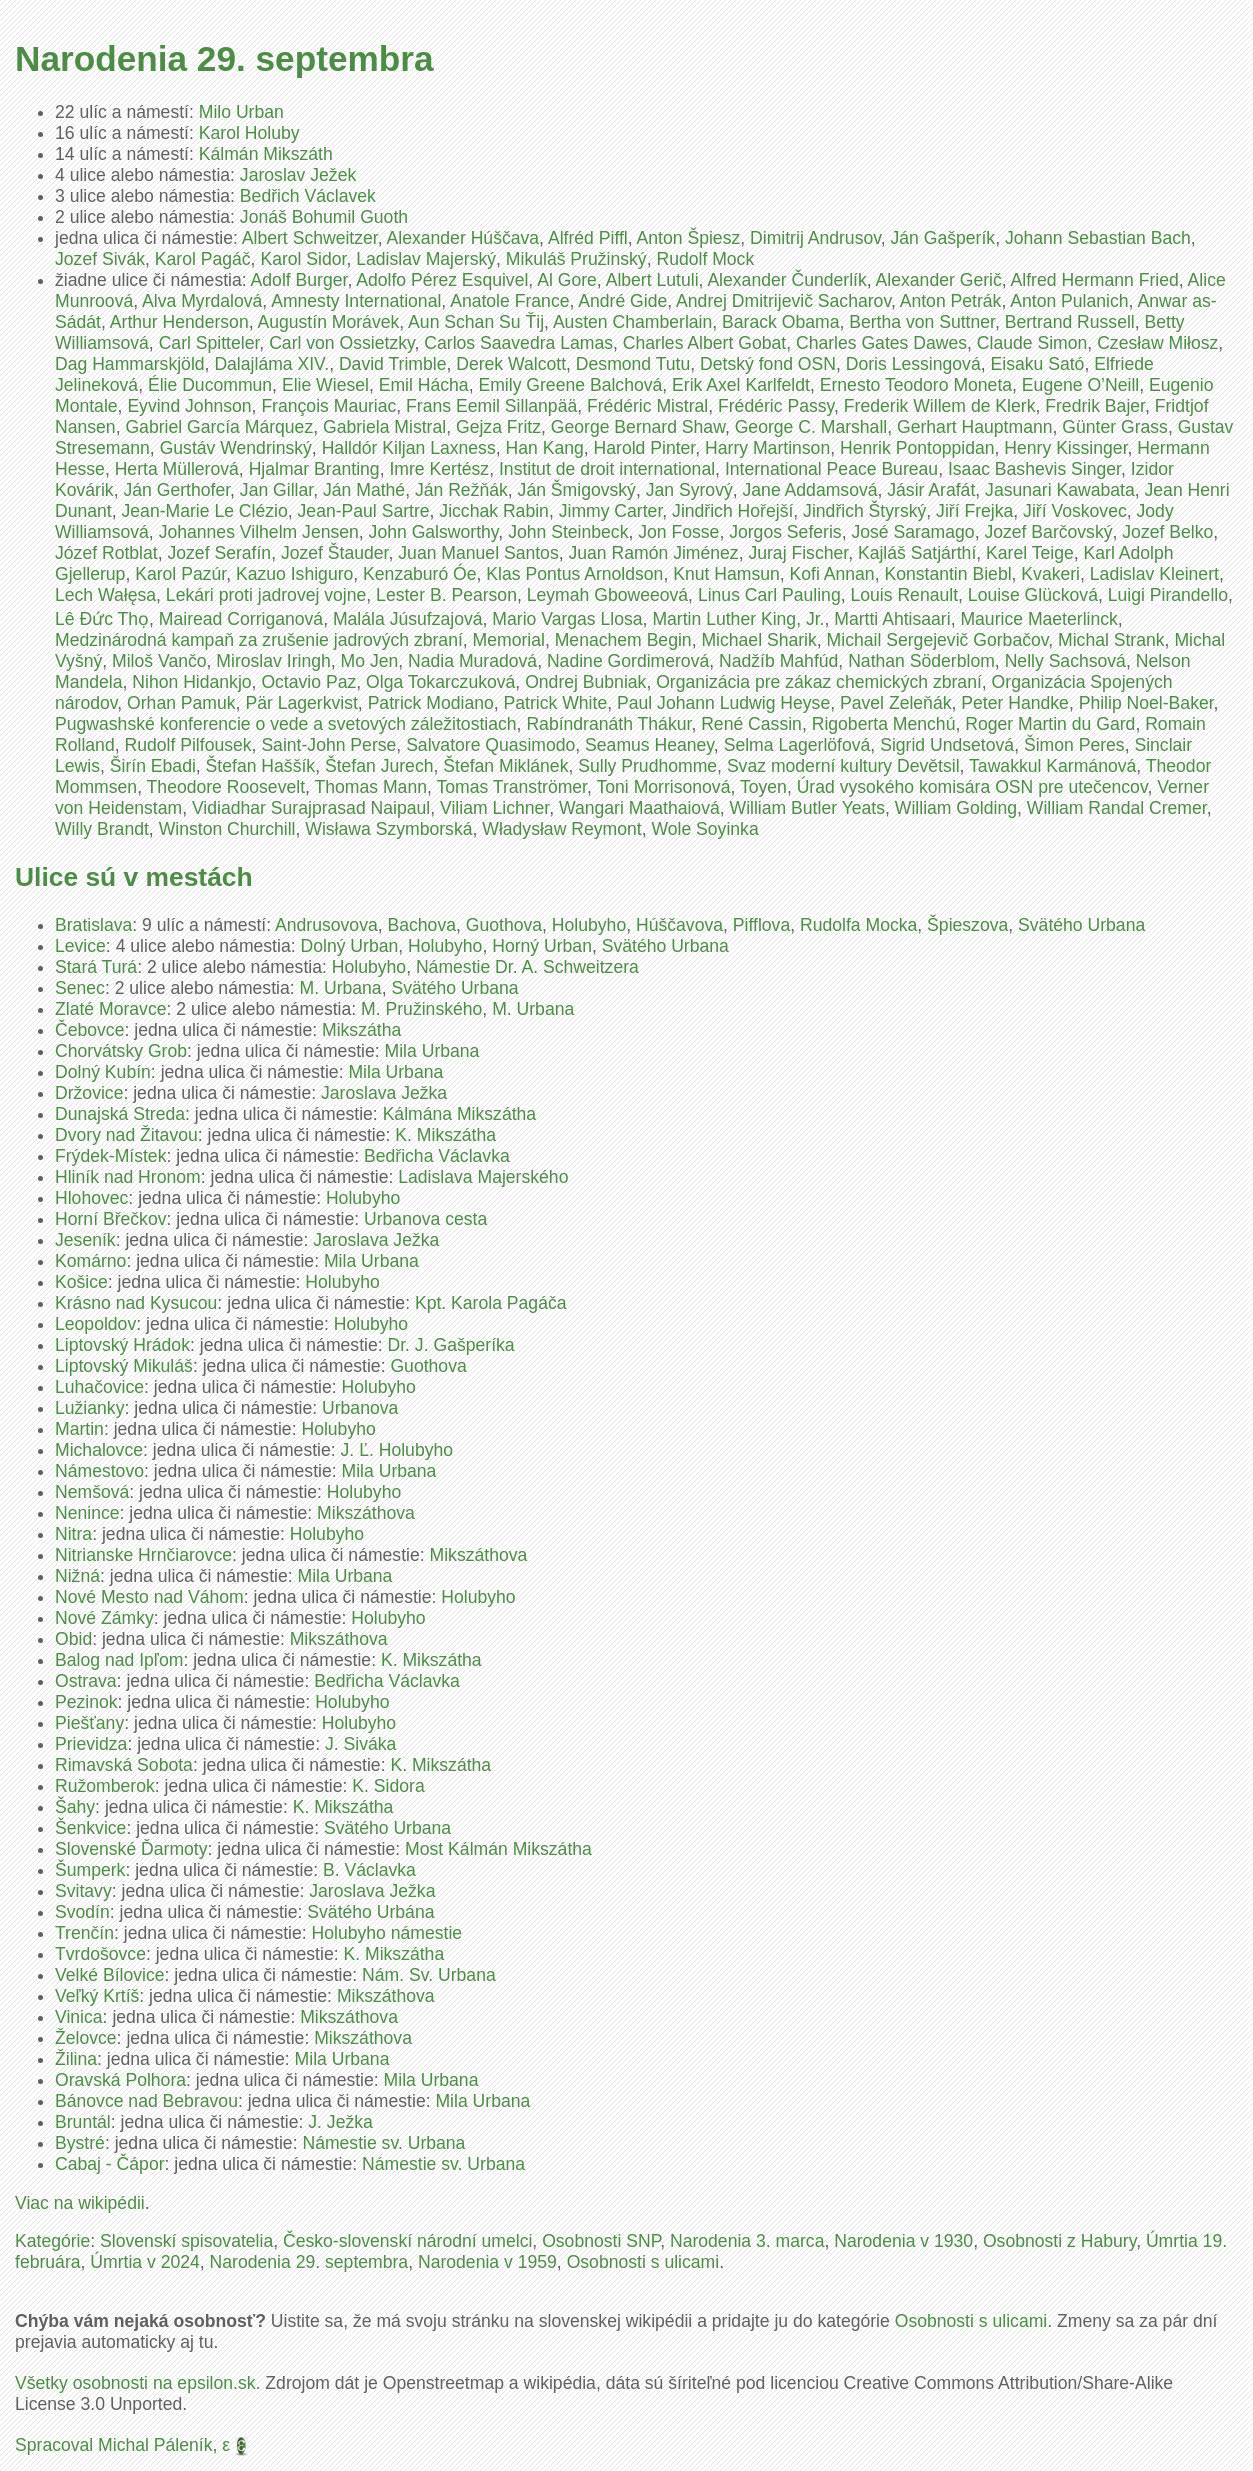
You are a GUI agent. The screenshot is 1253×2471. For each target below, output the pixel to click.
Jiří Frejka (974, 511)
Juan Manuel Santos (478, 553)
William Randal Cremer (1117, 808)
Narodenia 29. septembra (309, 2262)
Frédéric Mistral (647, 406)
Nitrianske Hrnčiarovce (143, 1555)
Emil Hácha (424, 385)
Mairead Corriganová (241, 619)
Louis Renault (904, 595)
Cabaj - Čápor (110, 2164)
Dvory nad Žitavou (126, 1135)
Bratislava (93, 925)
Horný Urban (542, 946)
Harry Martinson (767, 448)
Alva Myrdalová (202, 301)
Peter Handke (1015, 703)
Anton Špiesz (689, 238)
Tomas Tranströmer (511, 787)
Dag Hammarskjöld (130, 364)
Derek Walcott (511, 364)
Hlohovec (91, 1198)
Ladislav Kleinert (1154, 574)
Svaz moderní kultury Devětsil (843, 766)
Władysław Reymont (561, 829)
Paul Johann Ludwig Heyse (723, 703)
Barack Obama (780, 322)
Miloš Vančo (159, 661)
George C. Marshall (811, 427)
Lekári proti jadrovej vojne (266, 595)
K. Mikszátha (445, 1135)
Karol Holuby (249, 133)
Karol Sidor (303, 259)
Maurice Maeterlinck (1038, 619)
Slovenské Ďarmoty (131, 1849)
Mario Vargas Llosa (567, 619)
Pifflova (761, 925)
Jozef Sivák (100, 259)
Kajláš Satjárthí (917, 553)
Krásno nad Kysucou (136, 1303)
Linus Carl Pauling (769, 595)
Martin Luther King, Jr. (738, 619)
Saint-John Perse (328, 745)
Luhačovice (99, 1387)
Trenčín (84, 1933)
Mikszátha (361, 1030)
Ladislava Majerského (483, 1177)
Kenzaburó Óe (419, 574)
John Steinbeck (568, 532)
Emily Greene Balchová (570, 385)
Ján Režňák (461, 490)
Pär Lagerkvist (301, 703)
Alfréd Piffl (588, 238)
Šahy (75, 1807)
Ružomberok (105, 1786)
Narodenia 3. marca (747, 2241)
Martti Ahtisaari (892, 619)
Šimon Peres (1074, 745)
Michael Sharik (758, 640)
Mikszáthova (366, 1513)
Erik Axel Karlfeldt (741, 385)
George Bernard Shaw (638, 427)
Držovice (89, 1093)
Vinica (79, 2017)
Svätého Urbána (370, 1912)
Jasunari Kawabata (1060, 490)
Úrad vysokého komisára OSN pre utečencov (972, 787)
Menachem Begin (623, 640)
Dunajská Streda (120, 1114)
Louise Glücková (1033, 595)
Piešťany (89, 1723)
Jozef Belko (1167, 532)
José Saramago (912, 532)
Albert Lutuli (652, 280)
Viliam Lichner (494, 808)
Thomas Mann (371, 787)
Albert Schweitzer (310, 238)
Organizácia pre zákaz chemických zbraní (819, 682)
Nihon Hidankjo (191, 682)
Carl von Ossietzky (341, 343)
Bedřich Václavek (308, 196)
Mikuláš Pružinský (576, 259)
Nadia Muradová (472, 661)
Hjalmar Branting (314, 469)
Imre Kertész (439, 469)
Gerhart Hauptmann (975, 427)
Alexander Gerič (939, 280)
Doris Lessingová (913, 364)
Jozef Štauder (335, 553)
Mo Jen (370, 661)
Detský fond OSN (768, 364)
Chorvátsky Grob (121, 1051)
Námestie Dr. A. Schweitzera (527, 967)
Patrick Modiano (431, 703)
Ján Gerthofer (176, 490)
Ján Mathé (364, 490)
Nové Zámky (104, 1618)
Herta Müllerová (177, 469)
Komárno (90, 1261)
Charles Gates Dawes (881, 343)
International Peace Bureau (831, 469)
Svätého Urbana (1081, 925)
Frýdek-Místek (110, 1156)
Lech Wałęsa (105, 595)
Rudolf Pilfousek (187, 745)
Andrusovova (326, 925)
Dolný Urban (349, 946)
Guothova (504, 925)
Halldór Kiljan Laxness (409, 448)
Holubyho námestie (387, 1933)
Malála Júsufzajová (408, 619)
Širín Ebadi (153, 766)
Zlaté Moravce (110, 1009)
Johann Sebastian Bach (1098, 238)
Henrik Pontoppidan (917, 448)
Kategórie (52, 2241)
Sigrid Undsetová (947, 745)
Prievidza (91, 1744)
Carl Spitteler (209, 343)
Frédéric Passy (776, 406)
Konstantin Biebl (947, 574)
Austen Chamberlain (632, 322)
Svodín (82, 1912)
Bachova (422, 925)
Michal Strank (1111, 640)
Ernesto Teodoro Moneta (916, 385)
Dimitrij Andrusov (815, 238)
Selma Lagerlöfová (797, 745)
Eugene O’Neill (1080, 385)
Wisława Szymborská (388, 829)
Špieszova (967, 925)
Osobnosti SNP (601, 2241)
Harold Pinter (645, 448)
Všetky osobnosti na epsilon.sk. (137, 2383)
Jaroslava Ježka (384, 1093)
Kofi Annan (832, 574)
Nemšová (92, 1492)
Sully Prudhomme (647, 766)
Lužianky (89, 1408)
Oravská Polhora (120, 2080)
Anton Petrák (951, 301)
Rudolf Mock (705, 259)
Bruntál (83, 2122)
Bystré (80, 2143)
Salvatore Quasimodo (490, 745)
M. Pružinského (421, 1009)
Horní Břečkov (110, 1219)
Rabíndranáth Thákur (608, 724)
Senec (80, 988)
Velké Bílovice (110, 1975)
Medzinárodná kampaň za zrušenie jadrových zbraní (259, 640)
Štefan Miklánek (505, 766)
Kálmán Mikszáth (266, 154)
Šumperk (90, 1870)
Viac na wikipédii (80, 2203)
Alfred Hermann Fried (1095, 280)
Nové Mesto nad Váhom (149, 1597)
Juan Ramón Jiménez (653, 553)
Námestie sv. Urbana (383, 2143)
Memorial (509, 640)
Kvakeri (1050, 574)
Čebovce (89, 1030)
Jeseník (85, 1240)
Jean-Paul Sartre (364, 511)
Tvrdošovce (100, 1954)
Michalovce (99, 1450)
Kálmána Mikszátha (460, 1114)
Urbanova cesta (425, 1219)
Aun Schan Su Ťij (476, 322)
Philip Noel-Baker (1146, 703)
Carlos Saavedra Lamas (518, 343)
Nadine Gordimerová (628, 661)
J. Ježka (340, 2122)
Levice (80, 946)
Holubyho (589, 925)
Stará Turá (96, 967)
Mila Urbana (432, 1051)
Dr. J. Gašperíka (451, 1345)
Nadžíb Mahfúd (778, 661)
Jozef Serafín (219, 553)
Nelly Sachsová (1065, 661)
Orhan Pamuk (181, 703)
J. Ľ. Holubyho (397, 1450)
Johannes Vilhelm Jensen (259, 532)
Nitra (73, 1534)
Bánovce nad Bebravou (146, 2101)
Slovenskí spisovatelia (186, 2241)
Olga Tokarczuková (440, 682)
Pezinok (86, 1702)
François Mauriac (328, 406)
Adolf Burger (299, 280)
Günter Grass (1115, 427)
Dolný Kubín (103, 1072)
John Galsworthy (434, 532)
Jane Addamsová (810, 490)
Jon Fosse (678, 532)
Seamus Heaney (649, 745)
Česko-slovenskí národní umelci (407, 2241)
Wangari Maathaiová (639, 808)
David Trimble (393, 364)
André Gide (622, 301)
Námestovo (99, 1471)
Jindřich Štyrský (864, 511)
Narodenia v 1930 (903, 2241)
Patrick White (556, 703)
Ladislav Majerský (426, 259)
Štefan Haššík (261, 766)
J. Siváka (360, 1744)
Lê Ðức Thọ (102, 619)
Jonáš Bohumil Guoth (324, 217)
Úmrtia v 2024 (145, 2262)
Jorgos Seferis (785, 532)
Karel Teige (1030, 553)
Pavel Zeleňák (896, 703)
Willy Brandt (102, 829)
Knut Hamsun (726, 574)
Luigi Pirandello (1168, 595)
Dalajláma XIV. (271, 364)
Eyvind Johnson (189, 406)
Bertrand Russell (1070, 322)
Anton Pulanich (1069, 301)
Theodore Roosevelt (226, 787)
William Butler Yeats (807, 808)
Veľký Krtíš (97, 1996)
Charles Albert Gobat (704, 343)
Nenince (87, 1513)
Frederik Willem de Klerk (940, 406)
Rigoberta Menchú (884, 724)
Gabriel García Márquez (219, 427)
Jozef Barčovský (1048, 532)
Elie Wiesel (325, 385)
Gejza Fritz (498, 427)
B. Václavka (369, 1870)
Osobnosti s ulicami (643, 2262)
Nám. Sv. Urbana (429, 1975)
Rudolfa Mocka (858, 925)
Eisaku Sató (1037, 364)
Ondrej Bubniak (585, 682)
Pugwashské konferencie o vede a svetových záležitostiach (286, 724)
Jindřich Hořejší (732, 511)
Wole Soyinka (704, 829)
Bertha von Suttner (922, 322)
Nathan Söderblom (921, 661)
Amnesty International (356, 301)
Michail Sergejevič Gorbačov (938, 640)
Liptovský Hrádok (122, 1345)
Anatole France (509, 301)
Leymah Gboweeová (607, 595)
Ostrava (86, 1681)
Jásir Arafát (931, 490)
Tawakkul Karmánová (1052, 766)
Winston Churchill (227, 829)
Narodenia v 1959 (487, 2262)
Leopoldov (95, 1324)
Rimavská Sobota (124, 1765)
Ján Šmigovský (577, 490)
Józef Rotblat (106, 553)
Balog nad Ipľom (119, 1660)
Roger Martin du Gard (1050, 724)
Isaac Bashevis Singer (1034, 469)
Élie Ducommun (210, 385)
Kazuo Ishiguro (294, 574)
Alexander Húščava (463, 238)
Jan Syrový (689, 490)
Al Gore (567, 280)
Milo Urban (241, 112)
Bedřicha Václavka (437, 1156)
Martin (79, 1429)
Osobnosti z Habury (1059, 2241)
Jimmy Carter (611, 511)
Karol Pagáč (203, 259)
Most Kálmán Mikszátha (498, 1849)
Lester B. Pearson (446, 595)
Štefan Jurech (379, 766)
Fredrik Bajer (1095, 406)
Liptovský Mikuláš (124, 1366)
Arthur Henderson (179, 322)
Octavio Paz (308, 682)
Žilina (76, 2059)
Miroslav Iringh (273, 661)
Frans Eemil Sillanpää (491, 406)
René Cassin (751, 724)
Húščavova (679, 925)
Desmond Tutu (633, 364)
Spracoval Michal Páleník (114, 2445)
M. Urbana (341, 988)
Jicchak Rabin (494, 511)
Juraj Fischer (798, 553)
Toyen (763, 787)
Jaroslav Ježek (298, 175)
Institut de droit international (607, 469)
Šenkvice (90, 1828)
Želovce (86, 2038)
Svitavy (83, 1891)
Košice (81, 1282)
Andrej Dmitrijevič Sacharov (783, 301)
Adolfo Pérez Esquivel (442, 280)
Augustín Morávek (328, 322)
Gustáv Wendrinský (236, 448)
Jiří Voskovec (1075, 511)
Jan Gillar (276, 490)
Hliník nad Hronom (128, 1177)
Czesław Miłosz (1157, 343)
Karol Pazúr (180, 574)
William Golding (956, 808)
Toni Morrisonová (663, 787)
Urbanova (360, 1408)
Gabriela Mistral (384, 427)
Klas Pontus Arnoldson (574, 574)
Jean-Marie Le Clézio (205, 511)
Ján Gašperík (943, 238)
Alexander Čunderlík (786, 280)
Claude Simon (1032, 343)
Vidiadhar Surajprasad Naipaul (311, 808)
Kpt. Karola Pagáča (491, 1303)
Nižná (77, 1576)
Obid (73, 1639)
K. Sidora (388, 1786)
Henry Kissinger (1065, 448)
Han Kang (545, 448)
